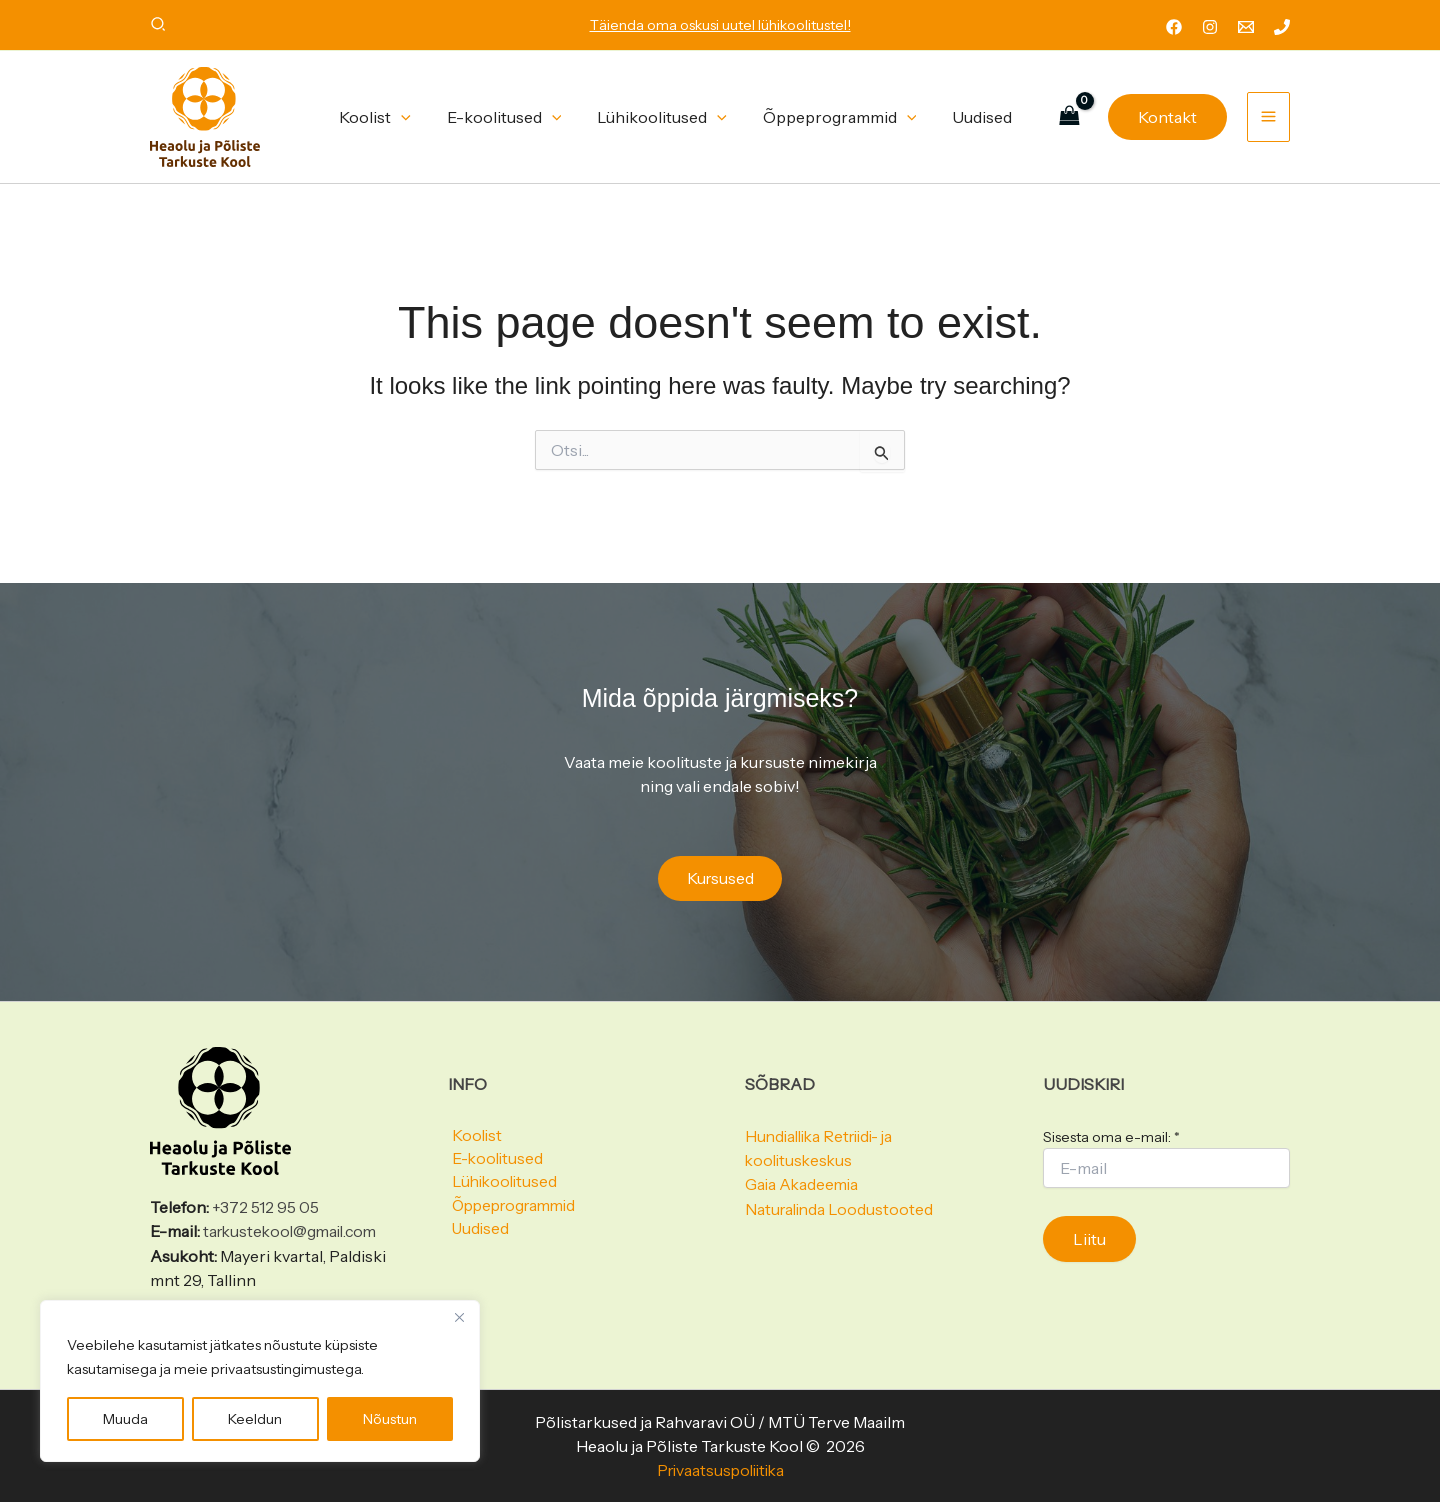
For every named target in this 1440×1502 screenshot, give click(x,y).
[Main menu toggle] (1268, 117)
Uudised (478, 1233)
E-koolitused (495, 1161)
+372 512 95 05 (265, 1208)
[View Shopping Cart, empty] (1069, 116)
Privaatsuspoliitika (720, 1470)
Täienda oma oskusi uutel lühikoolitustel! (720, 25)
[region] (260, 1381)
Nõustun (390, 1419)
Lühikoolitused (503, 1185)
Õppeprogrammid (515, 1209)
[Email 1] (1246, 27)
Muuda (125, 1419)
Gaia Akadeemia (803, 1185)
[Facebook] (1174, 27)
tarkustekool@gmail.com (294, 1232)
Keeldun (255, 1419)
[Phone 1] (1282, 27)
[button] (159, 27)
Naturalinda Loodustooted (841, 1209)
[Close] (459, 1317)
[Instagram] (1210, 27)
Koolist (474, 1137)
